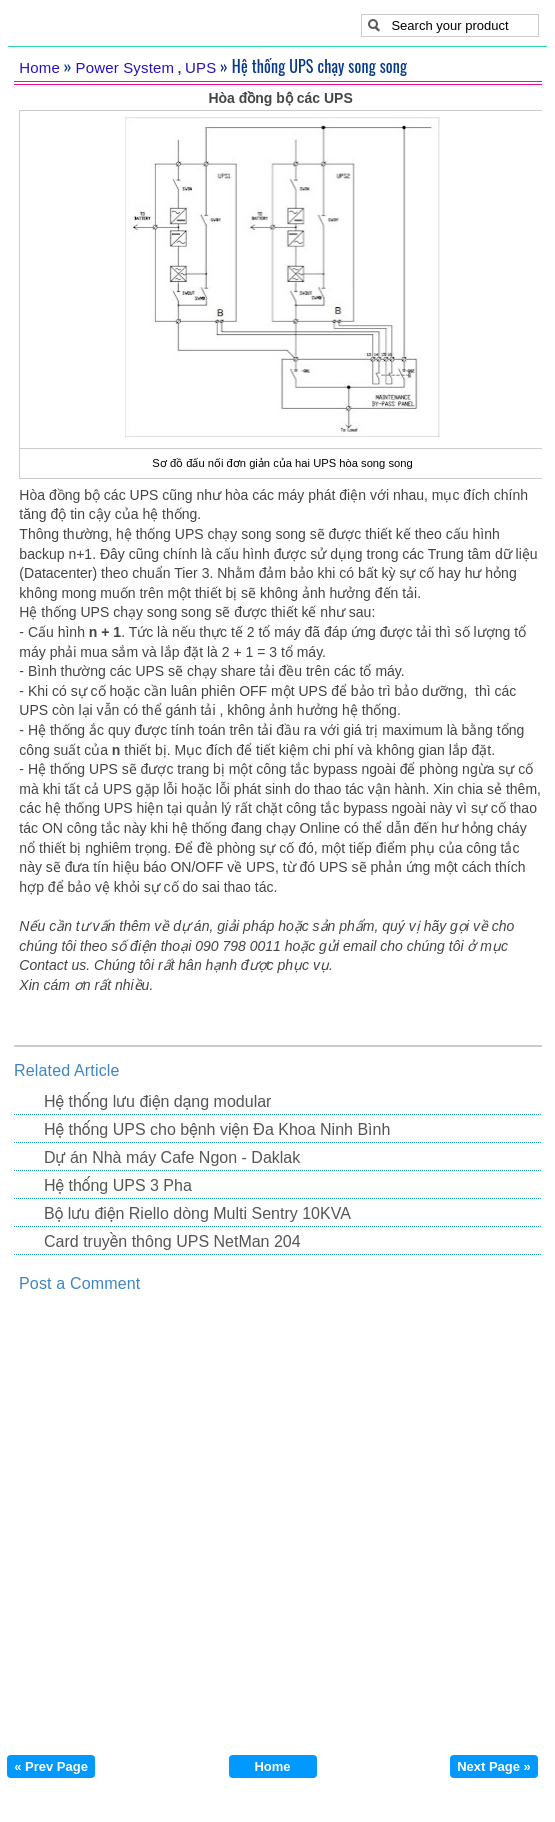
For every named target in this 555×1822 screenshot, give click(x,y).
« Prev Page (51, 1766)
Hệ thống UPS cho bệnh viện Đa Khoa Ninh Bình (217, 1129)
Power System (125, 67)
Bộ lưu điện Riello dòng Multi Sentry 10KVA (197, 1213)
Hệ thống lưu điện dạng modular (157, 1101)
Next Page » (494, 1766)
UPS (200, 67)
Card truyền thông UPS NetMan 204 (172, 1241)
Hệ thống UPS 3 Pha (118, 1185)
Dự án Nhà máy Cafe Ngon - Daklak (172, 1157)
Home (39, 67)
